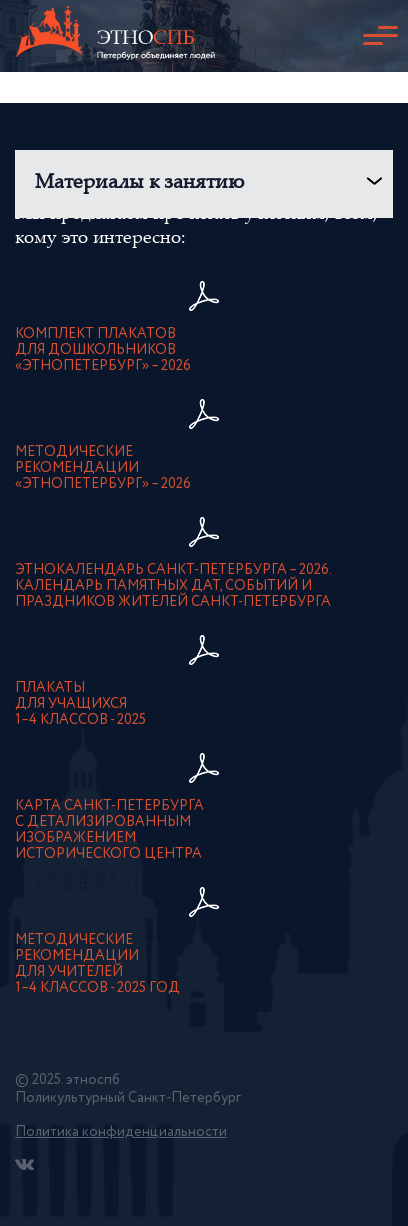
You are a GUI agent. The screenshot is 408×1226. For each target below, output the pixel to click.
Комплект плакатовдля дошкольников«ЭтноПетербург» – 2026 (103, 350)
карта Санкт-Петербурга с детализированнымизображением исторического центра (109, 830)
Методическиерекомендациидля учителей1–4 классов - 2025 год (97, 964)
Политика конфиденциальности (121, 1132)
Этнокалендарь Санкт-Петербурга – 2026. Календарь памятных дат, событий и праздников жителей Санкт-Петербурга (173, 586)
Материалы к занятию (139, 183)
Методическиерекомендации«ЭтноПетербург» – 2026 (103, 468)
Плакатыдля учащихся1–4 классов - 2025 (80, 704)
